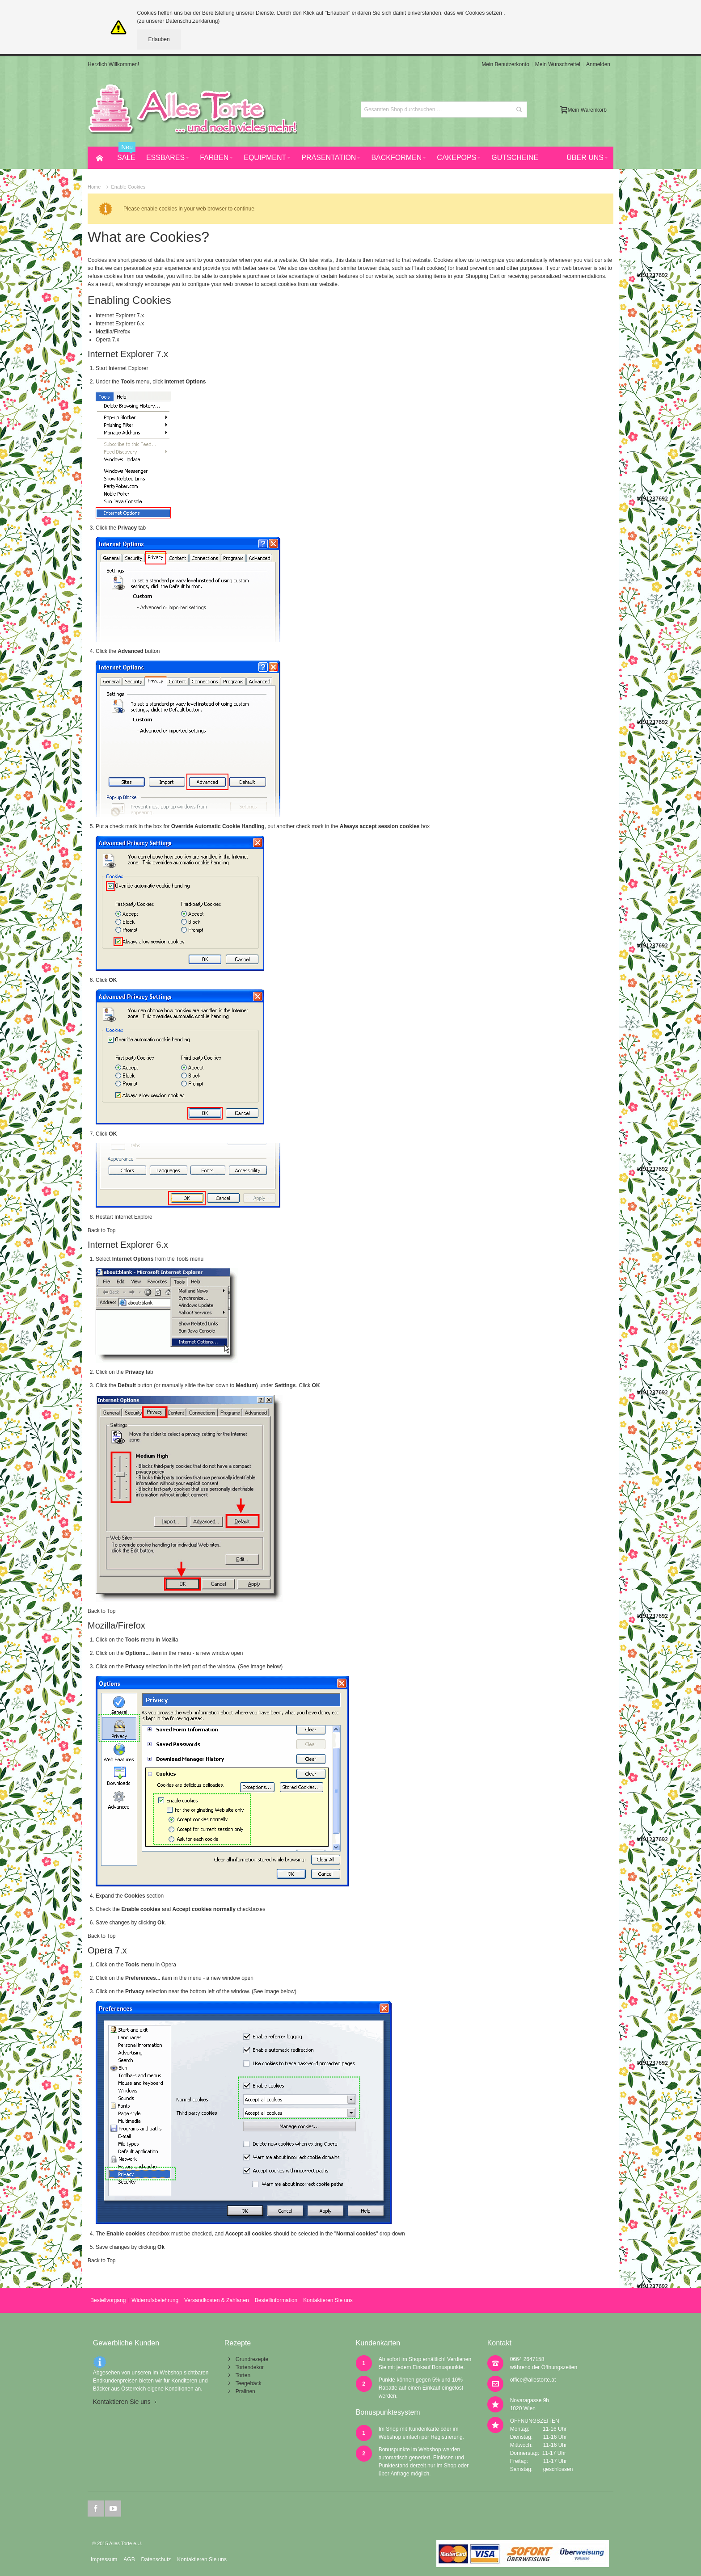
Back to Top (101, 1230)
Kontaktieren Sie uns (328, 2300)
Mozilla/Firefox (113, 331)
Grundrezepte (252, 2359)
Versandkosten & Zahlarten (216, 2300)
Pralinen (245, 2391)
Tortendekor (250, 2367)
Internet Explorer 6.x (120, 323)
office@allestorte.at (533, 2380)
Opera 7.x (107, 340)
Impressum (104, 2559)
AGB (129, 2559)
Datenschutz (156, 2559)
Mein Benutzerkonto (505, 64)
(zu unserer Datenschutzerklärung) (178, 21)
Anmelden (598, 64)
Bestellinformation (276, 2300)
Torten (243, 2375)
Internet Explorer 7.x (120, 315)
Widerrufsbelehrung (154, 2300)
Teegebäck (249, 2383)
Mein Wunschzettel (557, 64)
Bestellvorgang (108, 2300)
